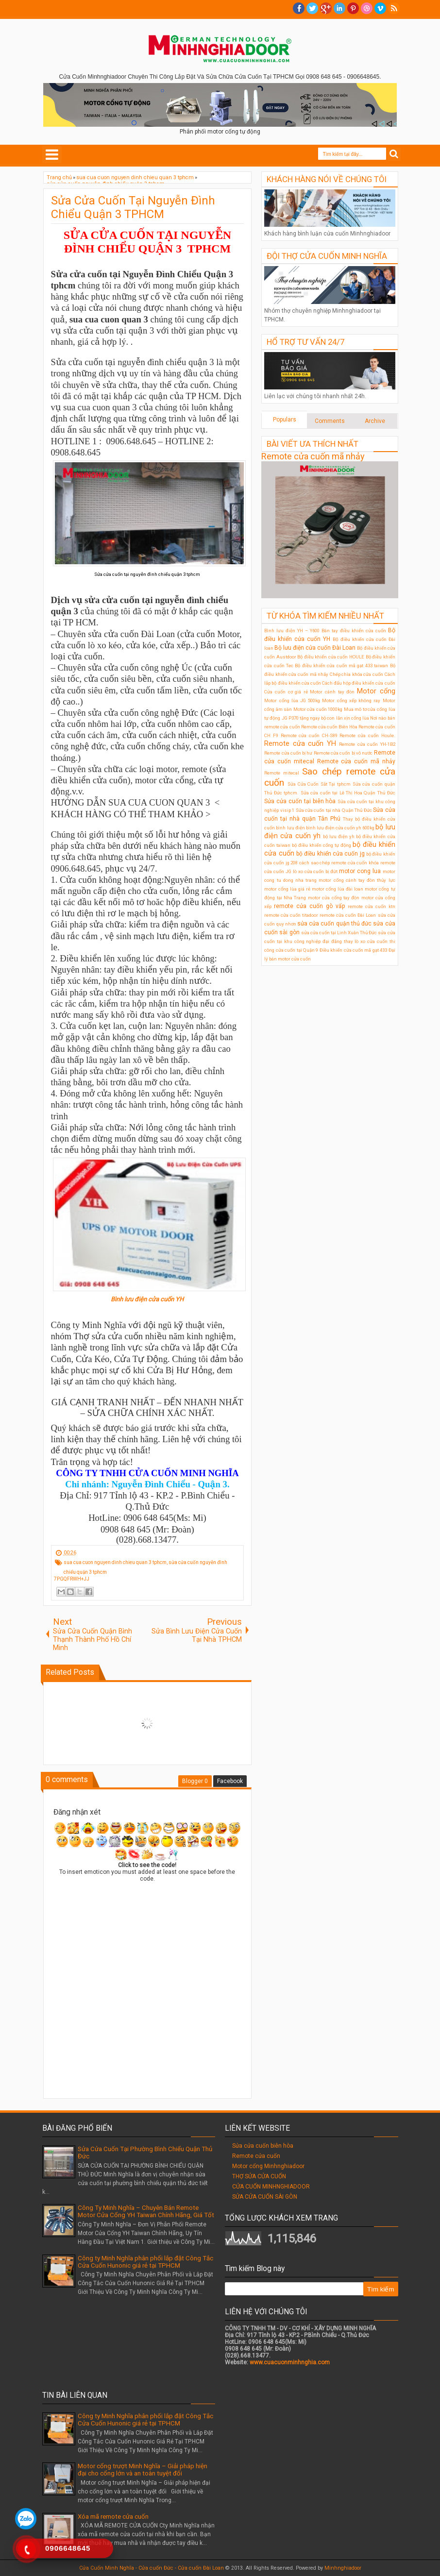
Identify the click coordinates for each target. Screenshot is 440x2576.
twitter (312, 8)
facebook (299, 8)
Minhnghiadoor (342, 2568)
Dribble (366, 8)
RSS (394, 8)
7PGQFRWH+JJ (71, 1579)
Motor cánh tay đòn (332, 691)
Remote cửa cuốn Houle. (367, 735)
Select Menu (52, 154)
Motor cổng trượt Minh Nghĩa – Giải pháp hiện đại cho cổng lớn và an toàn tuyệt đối (142, 2469)
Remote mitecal (281, 772)
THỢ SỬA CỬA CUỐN (259, 2176)
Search (394, 154)
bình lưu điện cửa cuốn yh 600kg (340, 827)
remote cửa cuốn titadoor (291, 915)
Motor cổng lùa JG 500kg (292, 700)
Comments (330, 421)
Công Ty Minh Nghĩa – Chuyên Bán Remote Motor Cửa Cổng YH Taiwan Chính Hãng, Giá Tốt (146, 2211)
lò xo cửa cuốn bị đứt (315, 871)
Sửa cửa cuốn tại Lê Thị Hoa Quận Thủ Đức (348, 792)
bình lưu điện (290, 827)
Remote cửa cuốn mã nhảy (313, 456)
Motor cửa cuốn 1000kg (318, 709)
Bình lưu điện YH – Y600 (292, 630)
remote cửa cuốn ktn (371, 906)
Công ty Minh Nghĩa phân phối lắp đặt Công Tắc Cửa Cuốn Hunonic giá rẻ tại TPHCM (145, 2262)
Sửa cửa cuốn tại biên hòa (300, 801)
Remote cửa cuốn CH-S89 (309, 735)
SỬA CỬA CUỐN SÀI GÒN (264, 2196)
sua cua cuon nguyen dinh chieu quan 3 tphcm (115, 1562)
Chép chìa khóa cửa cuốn (356, 674)
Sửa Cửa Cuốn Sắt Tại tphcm (319, 784)
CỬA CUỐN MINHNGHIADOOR (271, 2186)
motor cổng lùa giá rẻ (287, 889)
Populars (284, 419)
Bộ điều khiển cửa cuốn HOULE (330, 656)
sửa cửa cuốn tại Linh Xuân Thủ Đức (339, 932)
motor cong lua (360, 871)
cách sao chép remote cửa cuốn (333, 862)
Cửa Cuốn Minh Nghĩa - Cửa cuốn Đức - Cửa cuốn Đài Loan (151, 2568)
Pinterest (353, 8)
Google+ (326, 8)
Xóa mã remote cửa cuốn (113, 2516)
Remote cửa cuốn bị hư (288, 753)
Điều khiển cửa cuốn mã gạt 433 (353, 950)
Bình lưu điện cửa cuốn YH (147, 1299)
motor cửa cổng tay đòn (334, 897)
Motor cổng (376, 691)
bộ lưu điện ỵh (339, 836)
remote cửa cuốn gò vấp (309, 906)
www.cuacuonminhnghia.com (290, 2362)
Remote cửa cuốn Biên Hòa (329, 726)
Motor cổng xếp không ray (351, 700)
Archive (375, 421)
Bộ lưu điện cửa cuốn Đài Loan (314, 647)
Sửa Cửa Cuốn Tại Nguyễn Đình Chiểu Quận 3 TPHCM (133, 207)
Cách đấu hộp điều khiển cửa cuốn (358, 683)
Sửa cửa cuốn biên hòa (262, 2145)
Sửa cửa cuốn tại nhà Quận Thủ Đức (334, 810)
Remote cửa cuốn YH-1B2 (367, 744)
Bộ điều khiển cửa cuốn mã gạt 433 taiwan (341, 665)
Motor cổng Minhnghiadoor (268, 2166)
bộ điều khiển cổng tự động (321, 845)
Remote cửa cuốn (256, 2156)
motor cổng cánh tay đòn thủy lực (357, 880)
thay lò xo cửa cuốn (366, 941)
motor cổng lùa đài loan (337, 889)
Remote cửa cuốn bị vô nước (343, 753)
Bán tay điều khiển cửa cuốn (354, 630)
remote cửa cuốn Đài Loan (348, 915)
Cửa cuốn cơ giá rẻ (285, 691)
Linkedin (339, 8)
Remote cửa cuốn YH (300, 744)
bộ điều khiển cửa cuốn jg (330, 853)
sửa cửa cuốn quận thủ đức (334, 923)
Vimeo (380, 8)
